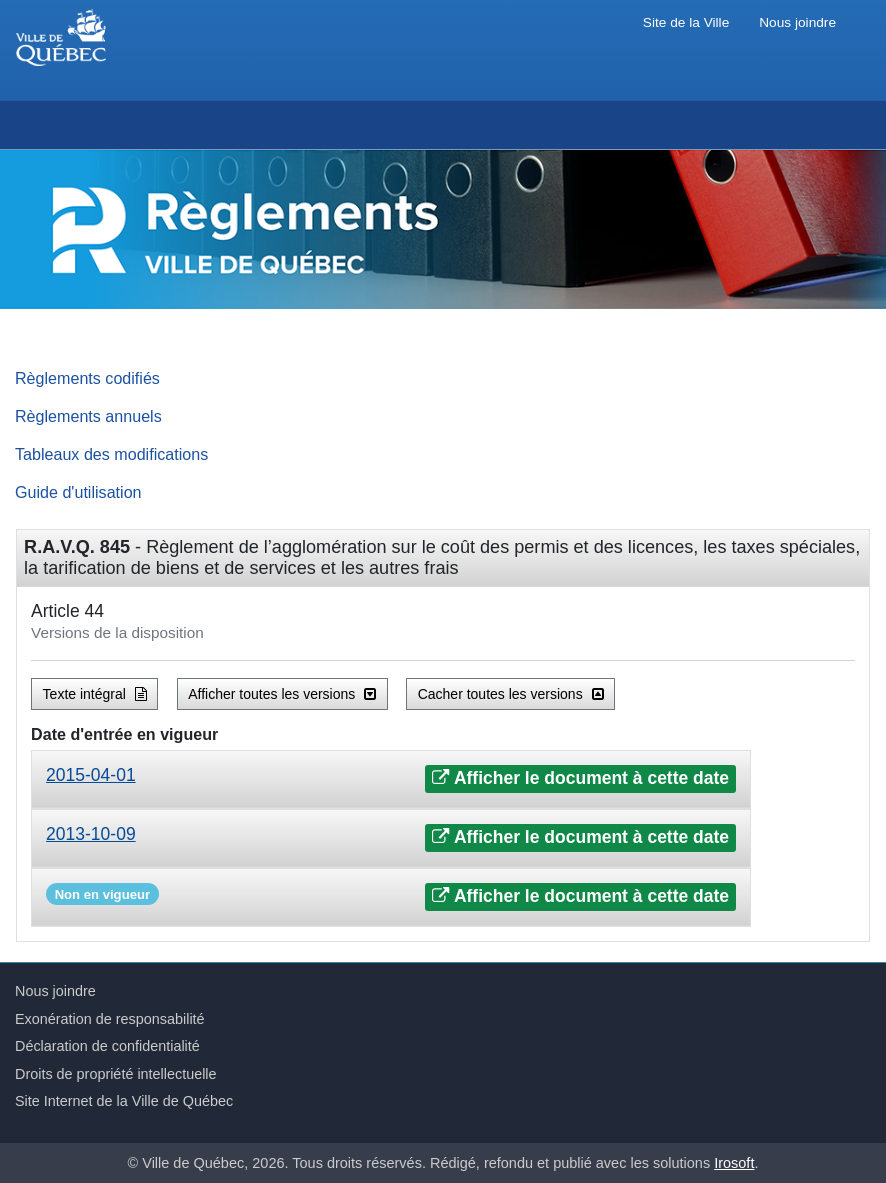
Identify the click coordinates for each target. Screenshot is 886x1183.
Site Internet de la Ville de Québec (124, 1101)
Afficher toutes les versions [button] (282, 694)
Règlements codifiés (87, 378)
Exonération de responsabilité (110, 1019)
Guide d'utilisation (78, 492)
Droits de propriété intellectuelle (116, 1074)
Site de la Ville (686, 22)
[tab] (391, 779)
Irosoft (734, 1163)
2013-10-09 (91, 834)
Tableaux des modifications (111, 454)
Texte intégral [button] (95, 694)
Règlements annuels (88, 416)
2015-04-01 (91, 775)
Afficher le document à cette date (580, 778)
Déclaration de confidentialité (107, 1046)
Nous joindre (797, 22)
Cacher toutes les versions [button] (511, 694)
